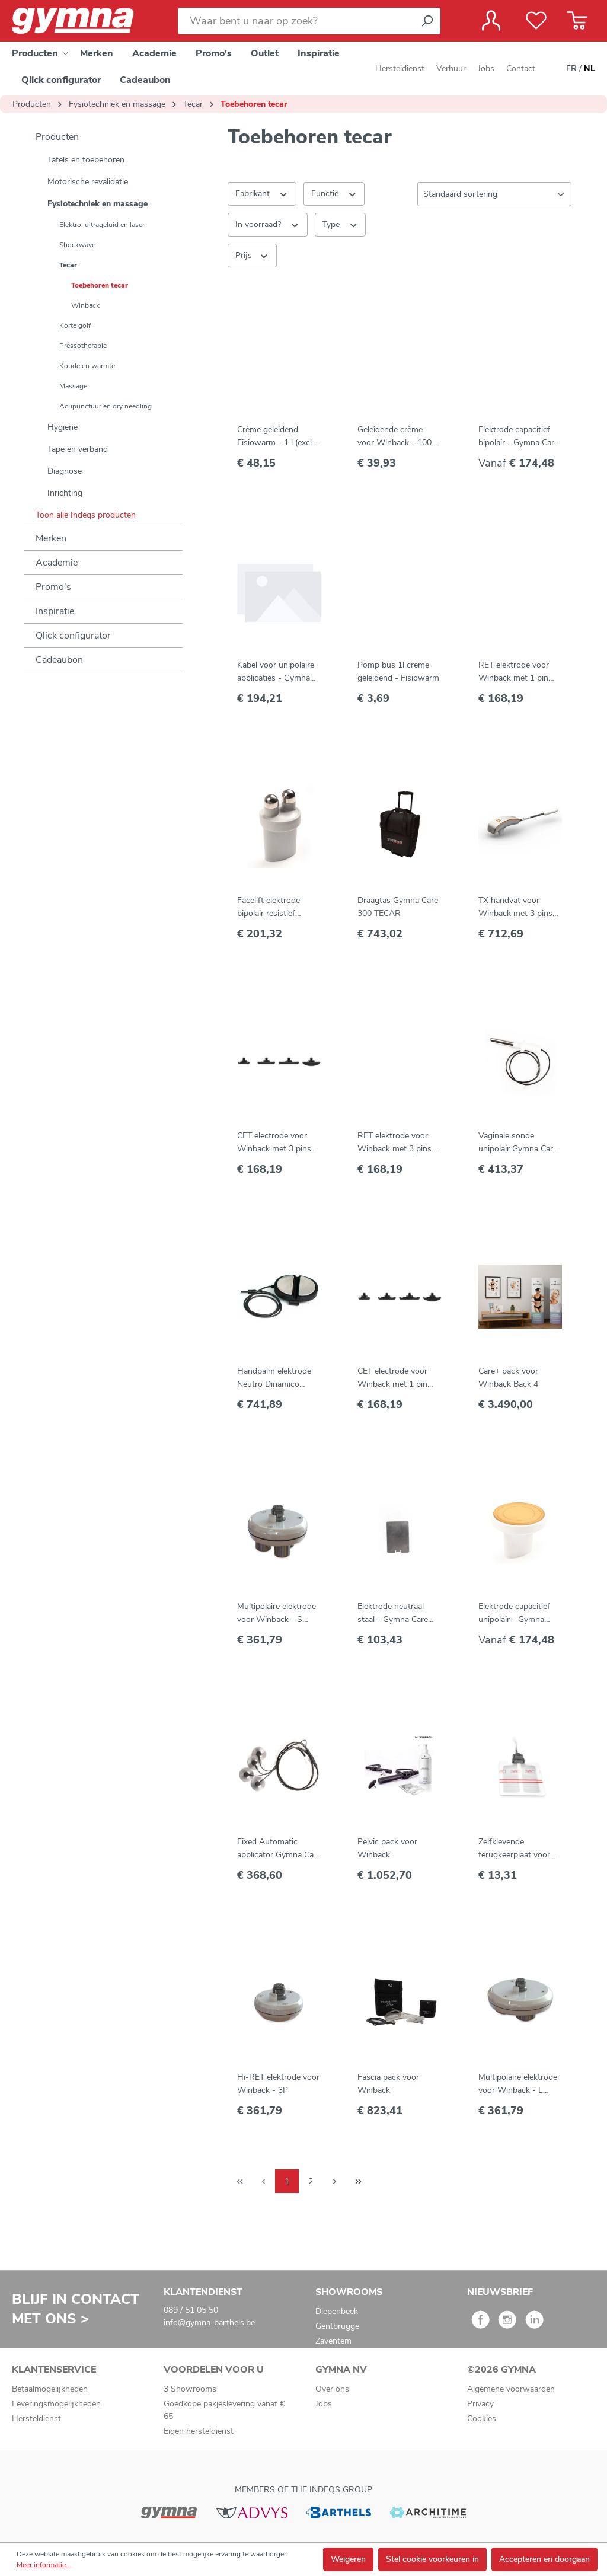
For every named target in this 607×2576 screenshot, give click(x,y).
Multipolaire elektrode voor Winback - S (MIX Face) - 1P (276, 1613)
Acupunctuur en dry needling (105, 406)
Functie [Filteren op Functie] (334, 193)
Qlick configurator (73, 635)
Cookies (481, 2418)
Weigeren (348, 2559)
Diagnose (64, 471)
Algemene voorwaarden (511, 2389)
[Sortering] (494, 194)
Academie (57, 562)
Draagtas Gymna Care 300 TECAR (397, 907)
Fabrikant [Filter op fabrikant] (262, 193)
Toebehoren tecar (99, 285)
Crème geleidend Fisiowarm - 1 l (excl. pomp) (275, 436)
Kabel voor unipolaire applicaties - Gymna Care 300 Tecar (275, 672)
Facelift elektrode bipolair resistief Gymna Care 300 (268, 907)
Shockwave (77, 245)
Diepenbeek (336, 2311)
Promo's (53, 586)
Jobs (486, 68)
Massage (73, 386)
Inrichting (64, 493)
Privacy (480, 2403)
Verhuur (451, 68)
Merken (51, 538)
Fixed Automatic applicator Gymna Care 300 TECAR (279, 1849)
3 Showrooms (190, 2389)
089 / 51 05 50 (191, 2310)
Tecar (68, 265)
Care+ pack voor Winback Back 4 (508, 1377)
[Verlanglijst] (536, 21)
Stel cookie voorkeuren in (432, 2559)
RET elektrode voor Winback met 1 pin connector (513, 672)
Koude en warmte (87, 366)
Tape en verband (77, 449)
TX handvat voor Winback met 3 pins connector (515, 907)
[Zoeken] (426, 21)
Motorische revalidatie (87, 181)
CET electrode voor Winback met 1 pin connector (392, 1378)
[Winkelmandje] (577, 21)
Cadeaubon (59, 659)
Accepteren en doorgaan (544, 2559)
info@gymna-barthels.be (209, 2322)
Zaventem (333, 2341)
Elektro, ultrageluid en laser (102, 224)
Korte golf (75, 325)
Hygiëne (62, 427)
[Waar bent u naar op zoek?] (296, 21)
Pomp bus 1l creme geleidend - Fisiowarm (398, 671)
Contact (520, 68)
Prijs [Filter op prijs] (252, 254)
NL (589, 69)
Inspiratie (55, 611)
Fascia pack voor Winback (388, 2083)
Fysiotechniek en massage (97, 203)
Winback (85, 305)
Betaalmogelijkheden (50, 2389)
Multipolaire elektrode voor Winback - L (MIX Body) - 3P (517, 2084)
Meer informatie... (44, 2564)
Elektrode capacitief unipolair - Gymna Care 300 (514, 1613)
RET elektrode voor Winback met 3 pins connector (394, 1142)
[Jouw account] (491, 21)
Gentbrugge (337, 2326)
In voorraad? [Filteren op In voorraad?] (267, 224)
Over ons (332, 2389)
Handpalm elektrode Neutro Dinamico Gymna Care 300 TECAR (274, 1378)
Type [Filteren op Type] (340, 224)
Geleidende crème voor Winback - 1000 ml (396, 436)
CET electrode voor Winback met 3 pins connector (274, 1142)
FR (571, 69)
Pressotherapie (83, 345)
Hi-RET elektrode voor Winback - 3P (278, 2083)
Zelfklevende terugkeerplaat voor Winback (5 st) (514, 1849)
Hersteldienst (399, 68)
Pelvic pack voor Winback (387, 1848)
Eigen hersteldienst (199, 2431)
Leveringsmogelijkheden (56, 2403)
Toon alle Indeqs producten (86, 515)
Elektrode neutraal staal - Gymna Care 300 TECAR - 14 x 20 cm (397, 1613)
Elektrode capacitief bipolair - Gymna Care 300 (518, 436)
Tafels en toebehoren (85, 159)
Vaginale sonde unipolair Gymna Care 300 (517, 1142)
